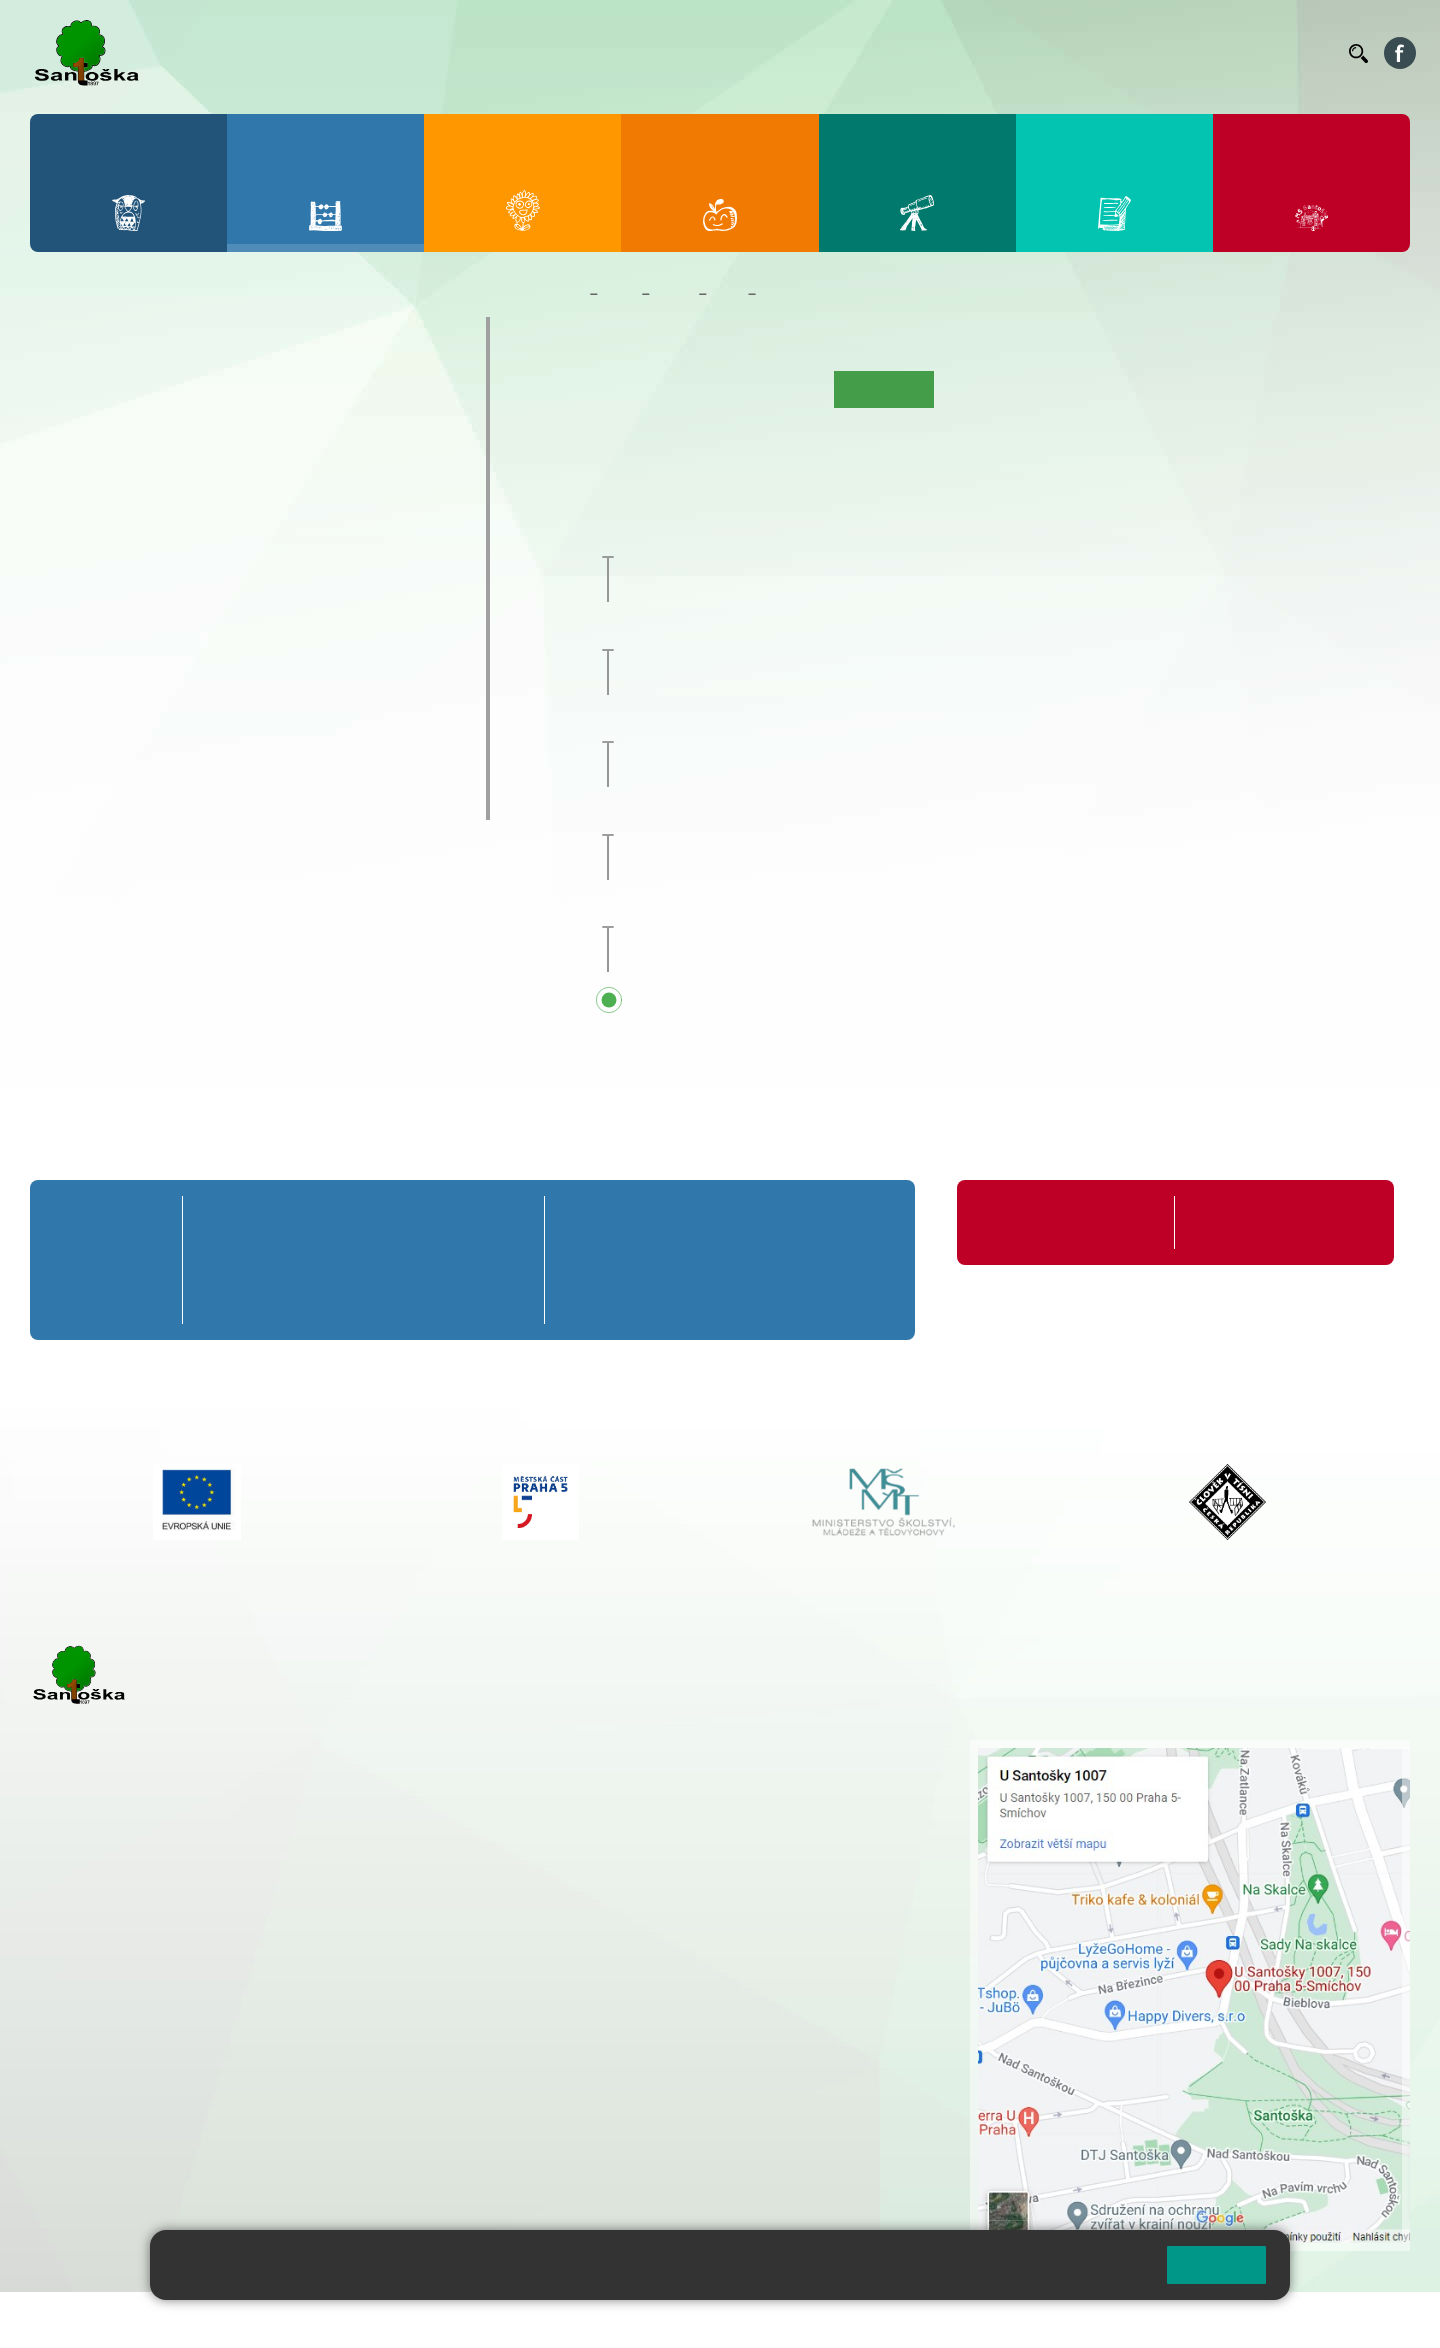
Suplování (1060, 53)
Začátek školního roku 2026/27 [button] (791, 910)
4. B (315, 435)
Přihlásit (493, 2319)
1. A (71, 396)
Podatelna (1139, 53)
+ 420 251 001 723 (117, 1990)
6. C (70, 628)
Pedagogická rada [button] (740, 540)
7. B (152, 589)
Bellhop (779, 53)
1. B (70, 435)
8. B (233, 589)
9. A (316, 550)
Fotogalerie (982, 389)
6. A (71, 550)
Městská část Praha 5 (97, 2173)
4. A (316, 396)
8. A (234, 550)
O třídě (627, 389)
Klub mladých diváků (146, 761)
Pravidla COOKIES (748, 2319)
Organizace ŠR (966, 53)
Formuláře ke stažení (1259, 1222)
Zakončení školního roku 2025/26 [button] (800, 725)
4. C (315, 474)
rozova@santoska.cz (139, 2113)
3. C (233, 474)
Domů (562, 294)
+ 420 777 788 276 (240, 2092)
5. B (397, 435)
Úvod (571, 389)
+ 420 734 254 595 (752, 1855)
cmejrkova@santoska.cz (151, 2011)
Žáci (619, 294)
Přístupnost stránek (603, 2319)
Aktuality (696, 389)
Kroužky (89, 683)
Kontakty (1305, 53)
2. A (153, 396)
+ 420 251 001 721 (655, 1750)
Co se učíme (782, 389)
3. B (233, 435)
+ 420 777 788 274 (647, 1792)
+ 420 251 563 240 (117, 2092)
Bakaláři (713, 53)
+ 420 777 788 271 (240, 1990)
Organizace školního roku (1063, 1222)
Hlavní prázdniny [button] (757, 817)
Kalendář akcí (807, 294)
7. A (153, 550)
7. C (152, 628)
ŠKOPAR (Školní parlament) (177, 800)
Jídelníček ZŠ (861, 53)
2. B (152, 435)
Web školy (1374, 2319)
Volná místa (1223, 53)
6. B (70, 589)
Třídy (674, 294)
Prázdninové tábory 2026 (165, 722)
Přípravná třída (119, 336)
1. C (70, 474)
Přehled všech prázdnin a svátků (795, 1002)
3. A (234, 396)
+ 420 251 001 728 (652, 1771)
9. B (315, 589)
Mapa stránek (403, 2319)
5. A (398, 396)
